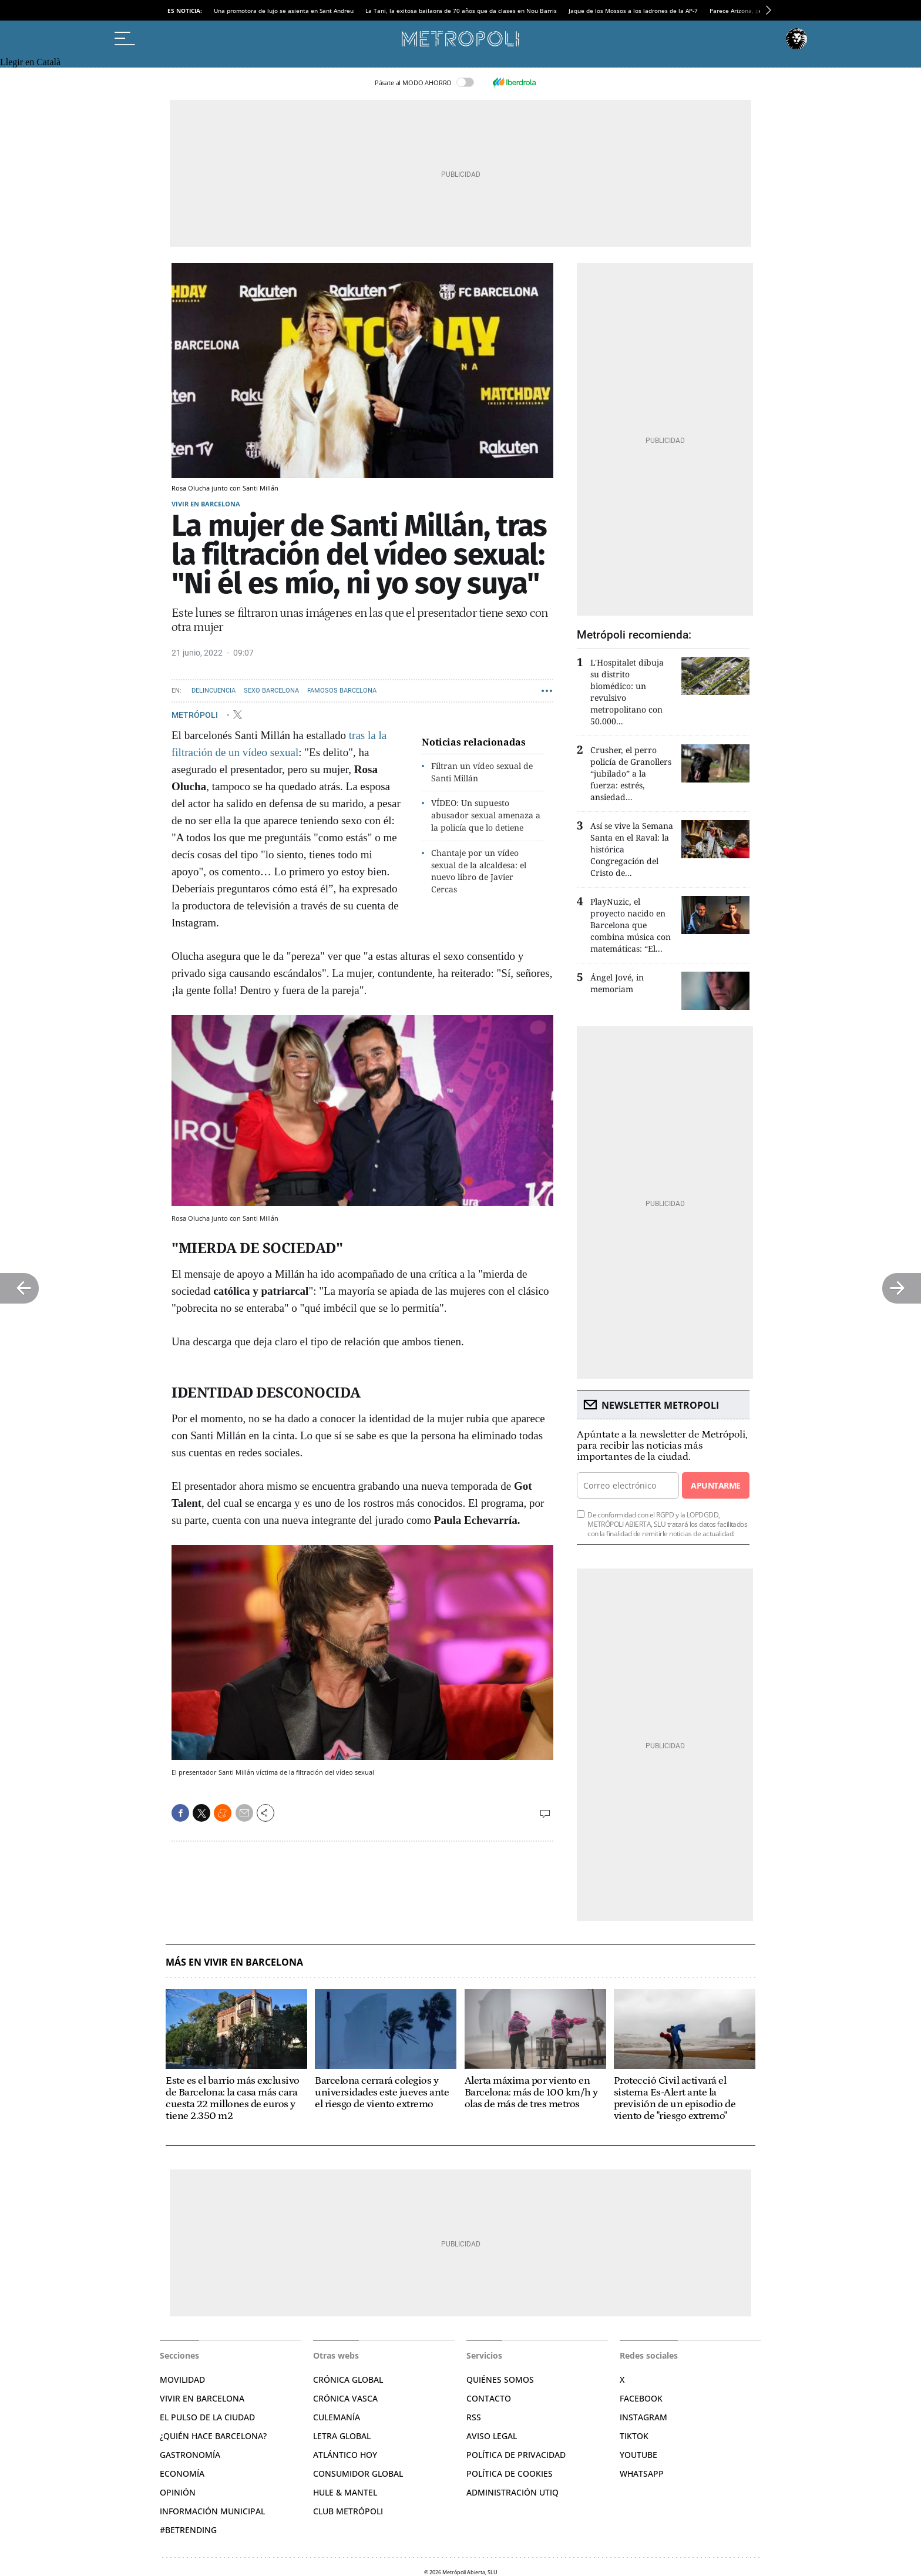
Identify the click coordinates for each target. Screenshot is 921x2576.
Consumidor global (358, 2473)
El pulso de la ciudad (207, 2417)
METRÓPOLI (196, 714)
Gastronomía (190, 2454)
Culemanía (336, 2417)
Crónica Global (348, 2379)
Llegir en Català (30, 62)
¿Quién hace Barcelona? (213, 2435)
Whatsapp (642, 2473)
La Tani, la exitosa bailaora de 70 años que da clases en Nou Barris (461, 10)
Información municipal (212, 2511)
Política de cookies (509, 2473)
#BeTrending (188, 2529)
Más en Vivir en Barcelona (234, 1962)
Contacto (488, 2398)
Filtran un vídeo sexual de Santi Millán (482, 772)
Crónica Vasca (345, 2398)
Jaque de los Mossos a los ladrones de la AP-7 (633, 10)
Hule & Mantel (345, 2492)
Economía (182, 2473)
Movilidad (182, 2379)
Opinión (178, 2492)
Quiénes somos (500, 2379)
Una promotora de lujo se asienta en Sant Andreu (284, 10)
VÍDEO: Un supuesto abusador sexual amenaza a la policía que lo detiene (485, 815)
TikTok (634, 2435)
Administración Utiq (512, 2492)
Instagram (643, 2417)
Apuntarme (715, 1485)
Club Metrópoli (348, 2511)
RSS (473, 2417)
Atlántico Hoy (345, 2454)
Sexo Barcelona (271, 690)
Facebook (641, 2398)
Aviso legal (491, 2435)
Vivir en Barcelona (206, 503)
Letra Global (342, 2435)
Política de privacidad (516, 2454)
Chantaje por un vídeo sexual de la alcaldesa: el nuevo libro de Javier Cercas (478, 871)
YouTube (638, 2454)
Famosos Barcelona (342, 690)
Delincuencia (213, 690)
